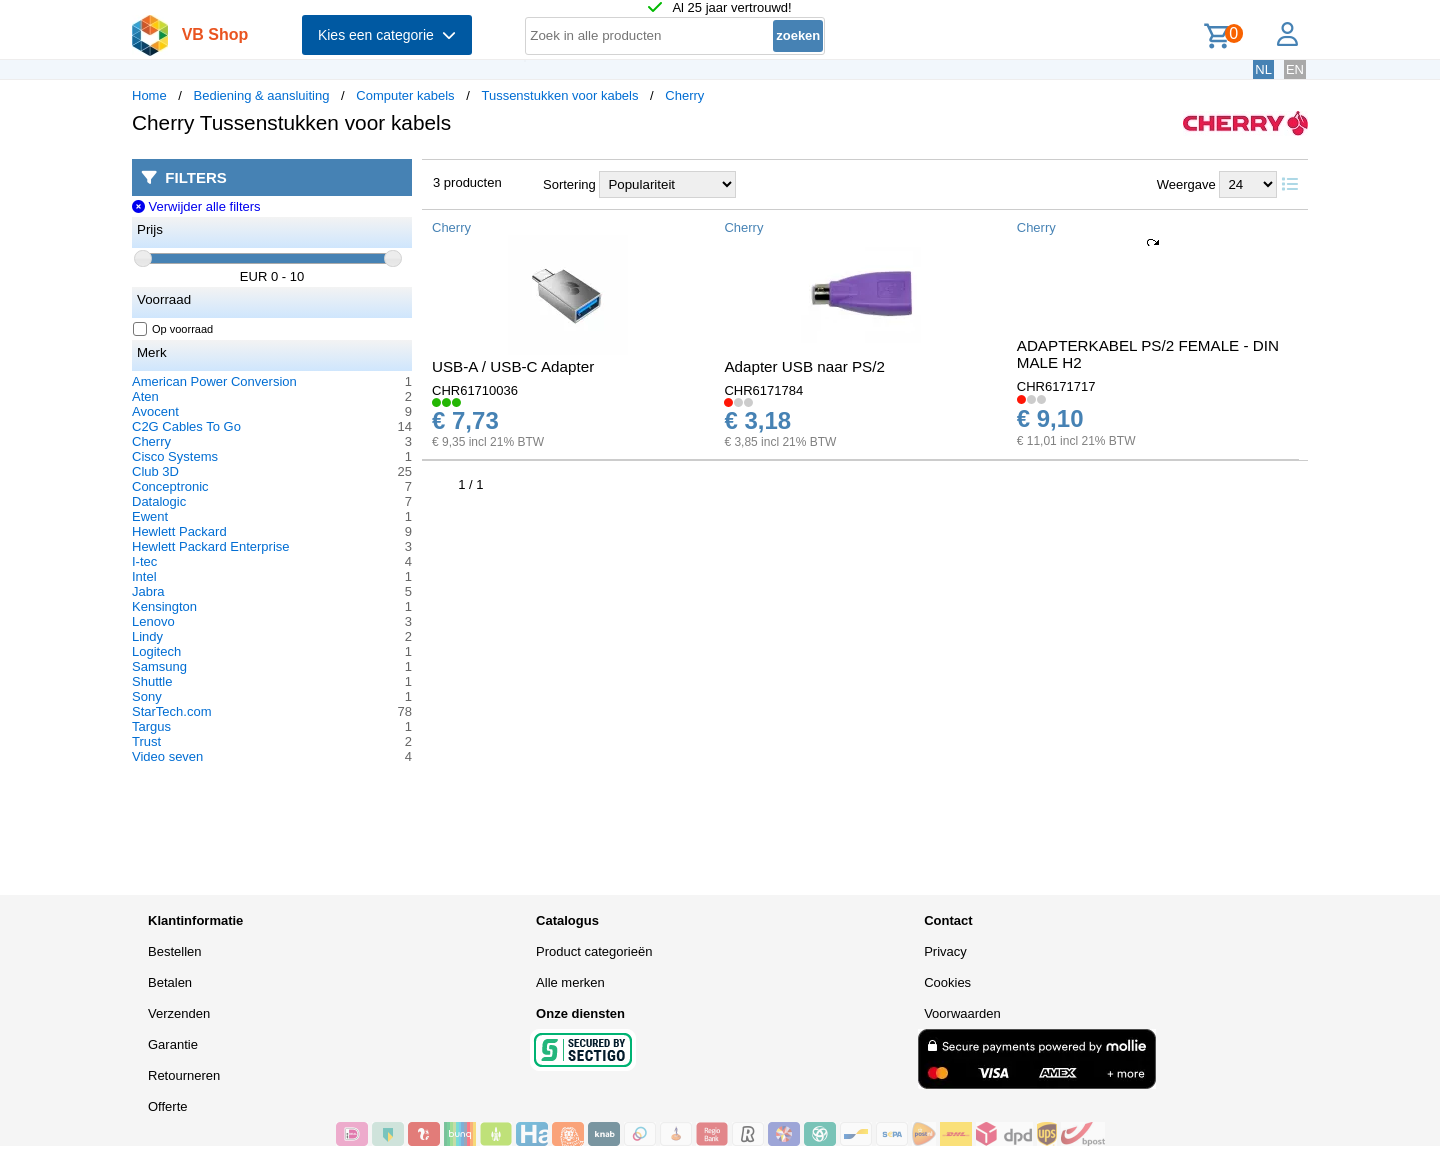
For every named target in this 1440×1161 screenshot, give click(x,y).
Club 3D (155, 471)
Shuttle (152, 681)
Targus (151, 726)
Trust (146, 741)
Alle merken (570, 982)
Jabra (148, 591)
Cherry (684, 95)
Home (149, 95)
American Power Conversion (214, 381)
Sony (147, 696)
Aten (145, 396)
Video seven (167, 756)
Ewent (150, 516)
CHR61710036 (475, 390)
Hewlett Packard (179, 531)
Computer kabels (405, 95)
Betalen (170, 982)
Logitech (156, 651)
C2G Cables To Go (186, 426)
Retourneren (184, 1075)
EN (1295, 69)
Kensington (164, 606)
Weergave (1186, 184)
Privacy (945, 951)
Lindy (147, 636)
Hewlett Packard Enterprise (211, 546)
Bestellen (174, 951)
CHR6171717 (1056, 386)
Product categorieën (594, 951)
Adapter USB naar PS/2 (804, 366)
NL (1263, 69)
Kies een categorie (387, 35)
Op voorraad (173, 329)
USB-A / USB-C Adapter (513, 366)
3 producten (467, 182)
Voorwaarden (962, 1013)
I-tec (144, 561)
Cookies (947, 982)
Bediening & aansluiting (262, 95)
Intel (144, 576)
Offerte (168, 1106)
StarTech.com (171, 711)
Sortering (569, 184)
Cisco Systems (175, 456)
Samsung (159, 666)
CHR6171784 (763, 390)
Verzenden (179, 1013)
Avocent (155, 411)
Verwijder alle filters (196, 206)
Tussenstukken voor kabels (559, 95)
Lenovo (153, 621)
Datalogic (159, 501)
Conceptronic (170, 486)
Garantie (173, 1044)
